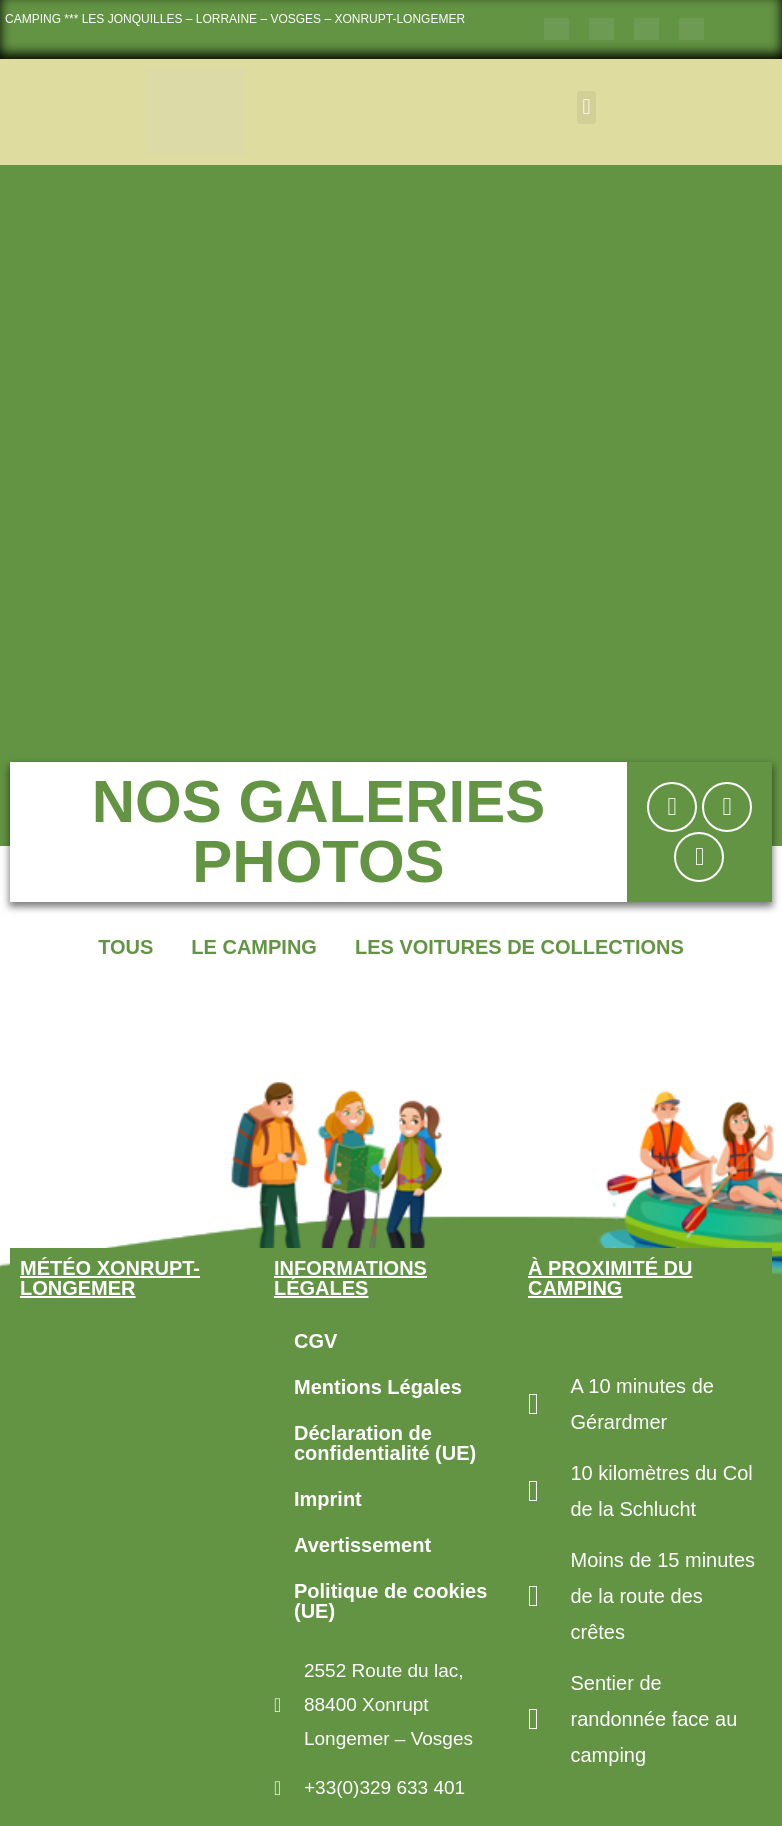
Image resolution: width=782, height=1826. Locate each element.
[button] (586, 107)
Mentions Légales (378, 1387)
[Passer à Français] (556, 29)
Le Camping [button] (254, 947)
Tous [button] (125, 947)
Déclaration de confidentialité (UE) (385, 1443)
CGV (315, 1341)
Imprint (328, 1499)
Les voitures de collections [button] (519, 947)
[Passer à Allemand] (646, 29)
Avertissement (362, 1545)
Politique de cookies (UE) (390, 1601)
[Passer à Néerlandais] (691, 29)
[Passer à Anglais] (601, 29)
